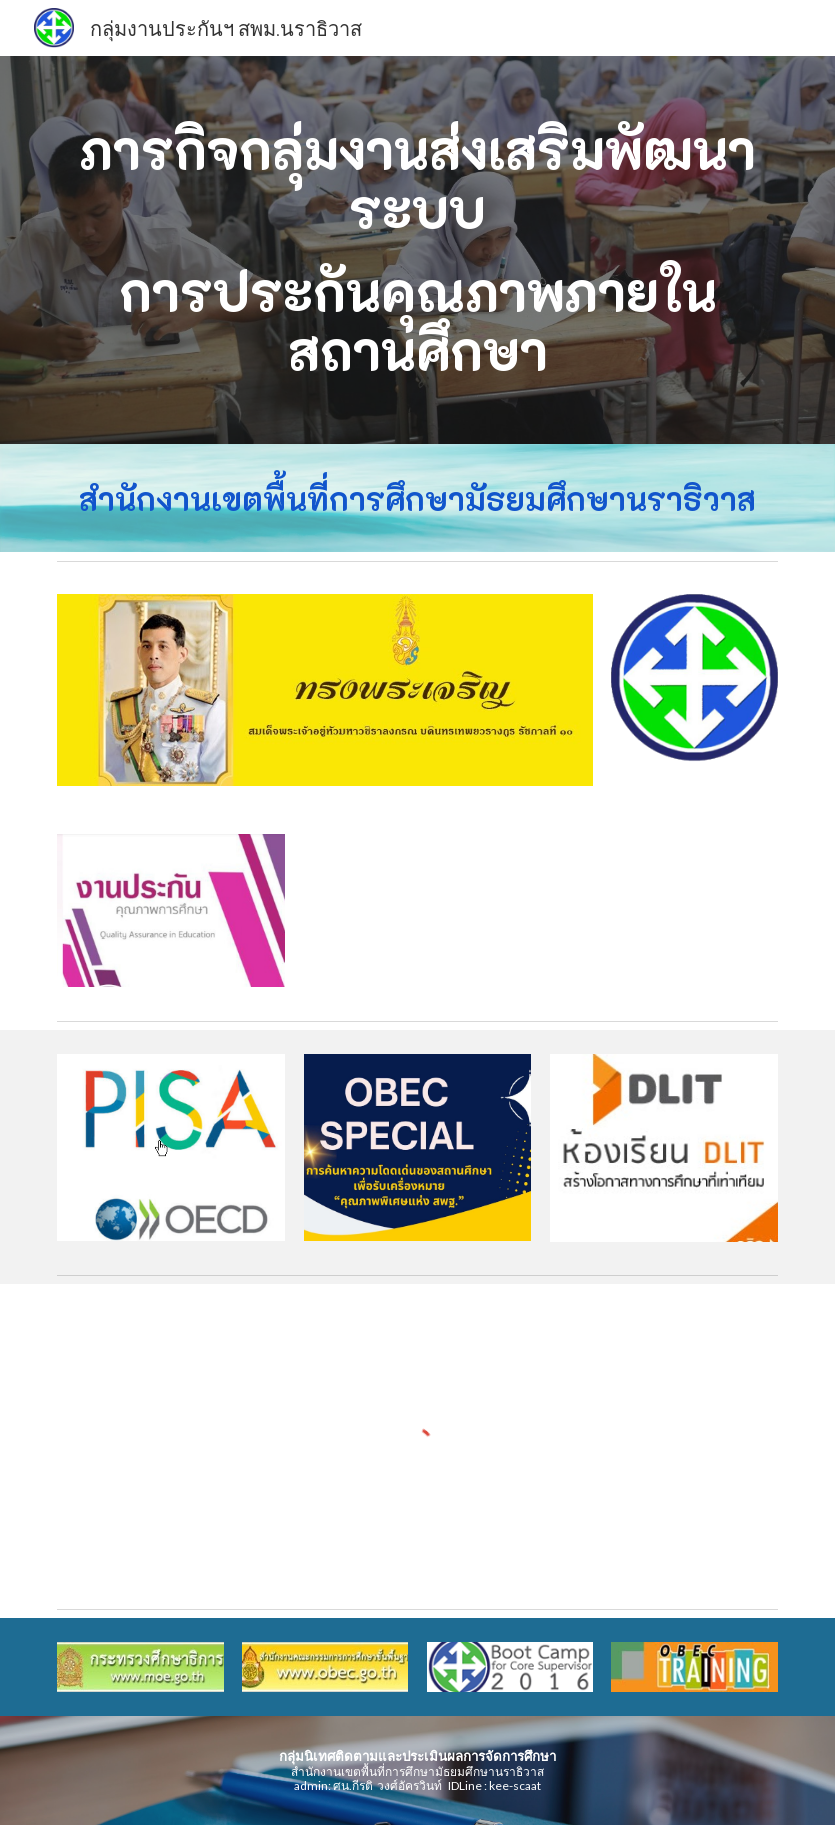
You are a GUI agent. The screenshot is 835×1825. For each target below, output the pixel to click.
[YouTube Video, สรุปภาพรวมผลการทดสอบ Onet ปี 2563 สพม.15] (664, 911)
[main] (417, 250)
